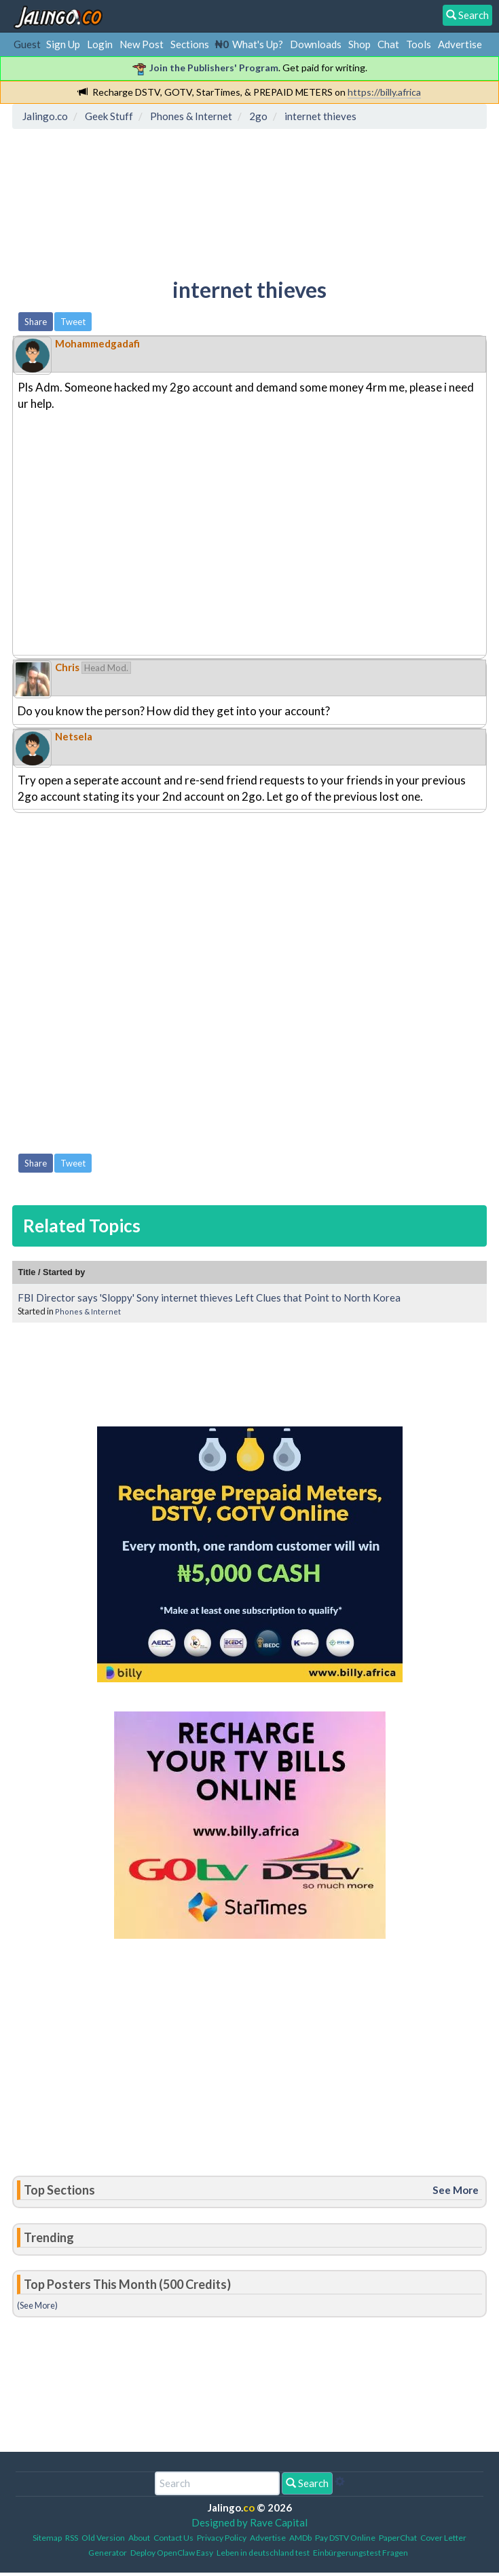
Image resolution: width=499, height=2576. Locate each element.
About (139, 2538)
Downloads (315, 44)
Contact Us (173, 2538)
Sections (189, 44)
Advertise (460, 44)
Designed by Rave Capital (249, 2522)
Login (100, 44)
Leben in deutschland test (263, 2552)
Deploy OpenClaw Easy (171, 2552)
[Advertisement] (249, 539)
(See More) (37, 2305)
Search (307, 2483)
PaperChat (398, 2538)
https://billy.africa (384, 92)
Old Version (103, 2538)
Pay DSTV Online (345, 2538)
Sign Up (63, 44)
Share (35, 321)
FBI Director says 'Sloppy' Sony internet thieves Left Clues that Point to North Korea (209, 1297)
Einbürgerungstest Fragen (360, 2552)
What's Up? (257, 44)
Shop (359, 44)
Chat (388, 44)
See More (455, 2190)
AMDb (300, 2538)
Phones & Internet (88, 1311)
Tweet (73, 321)
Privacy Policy (221, 2538)
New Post (141, 44)
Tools (418, 44)
